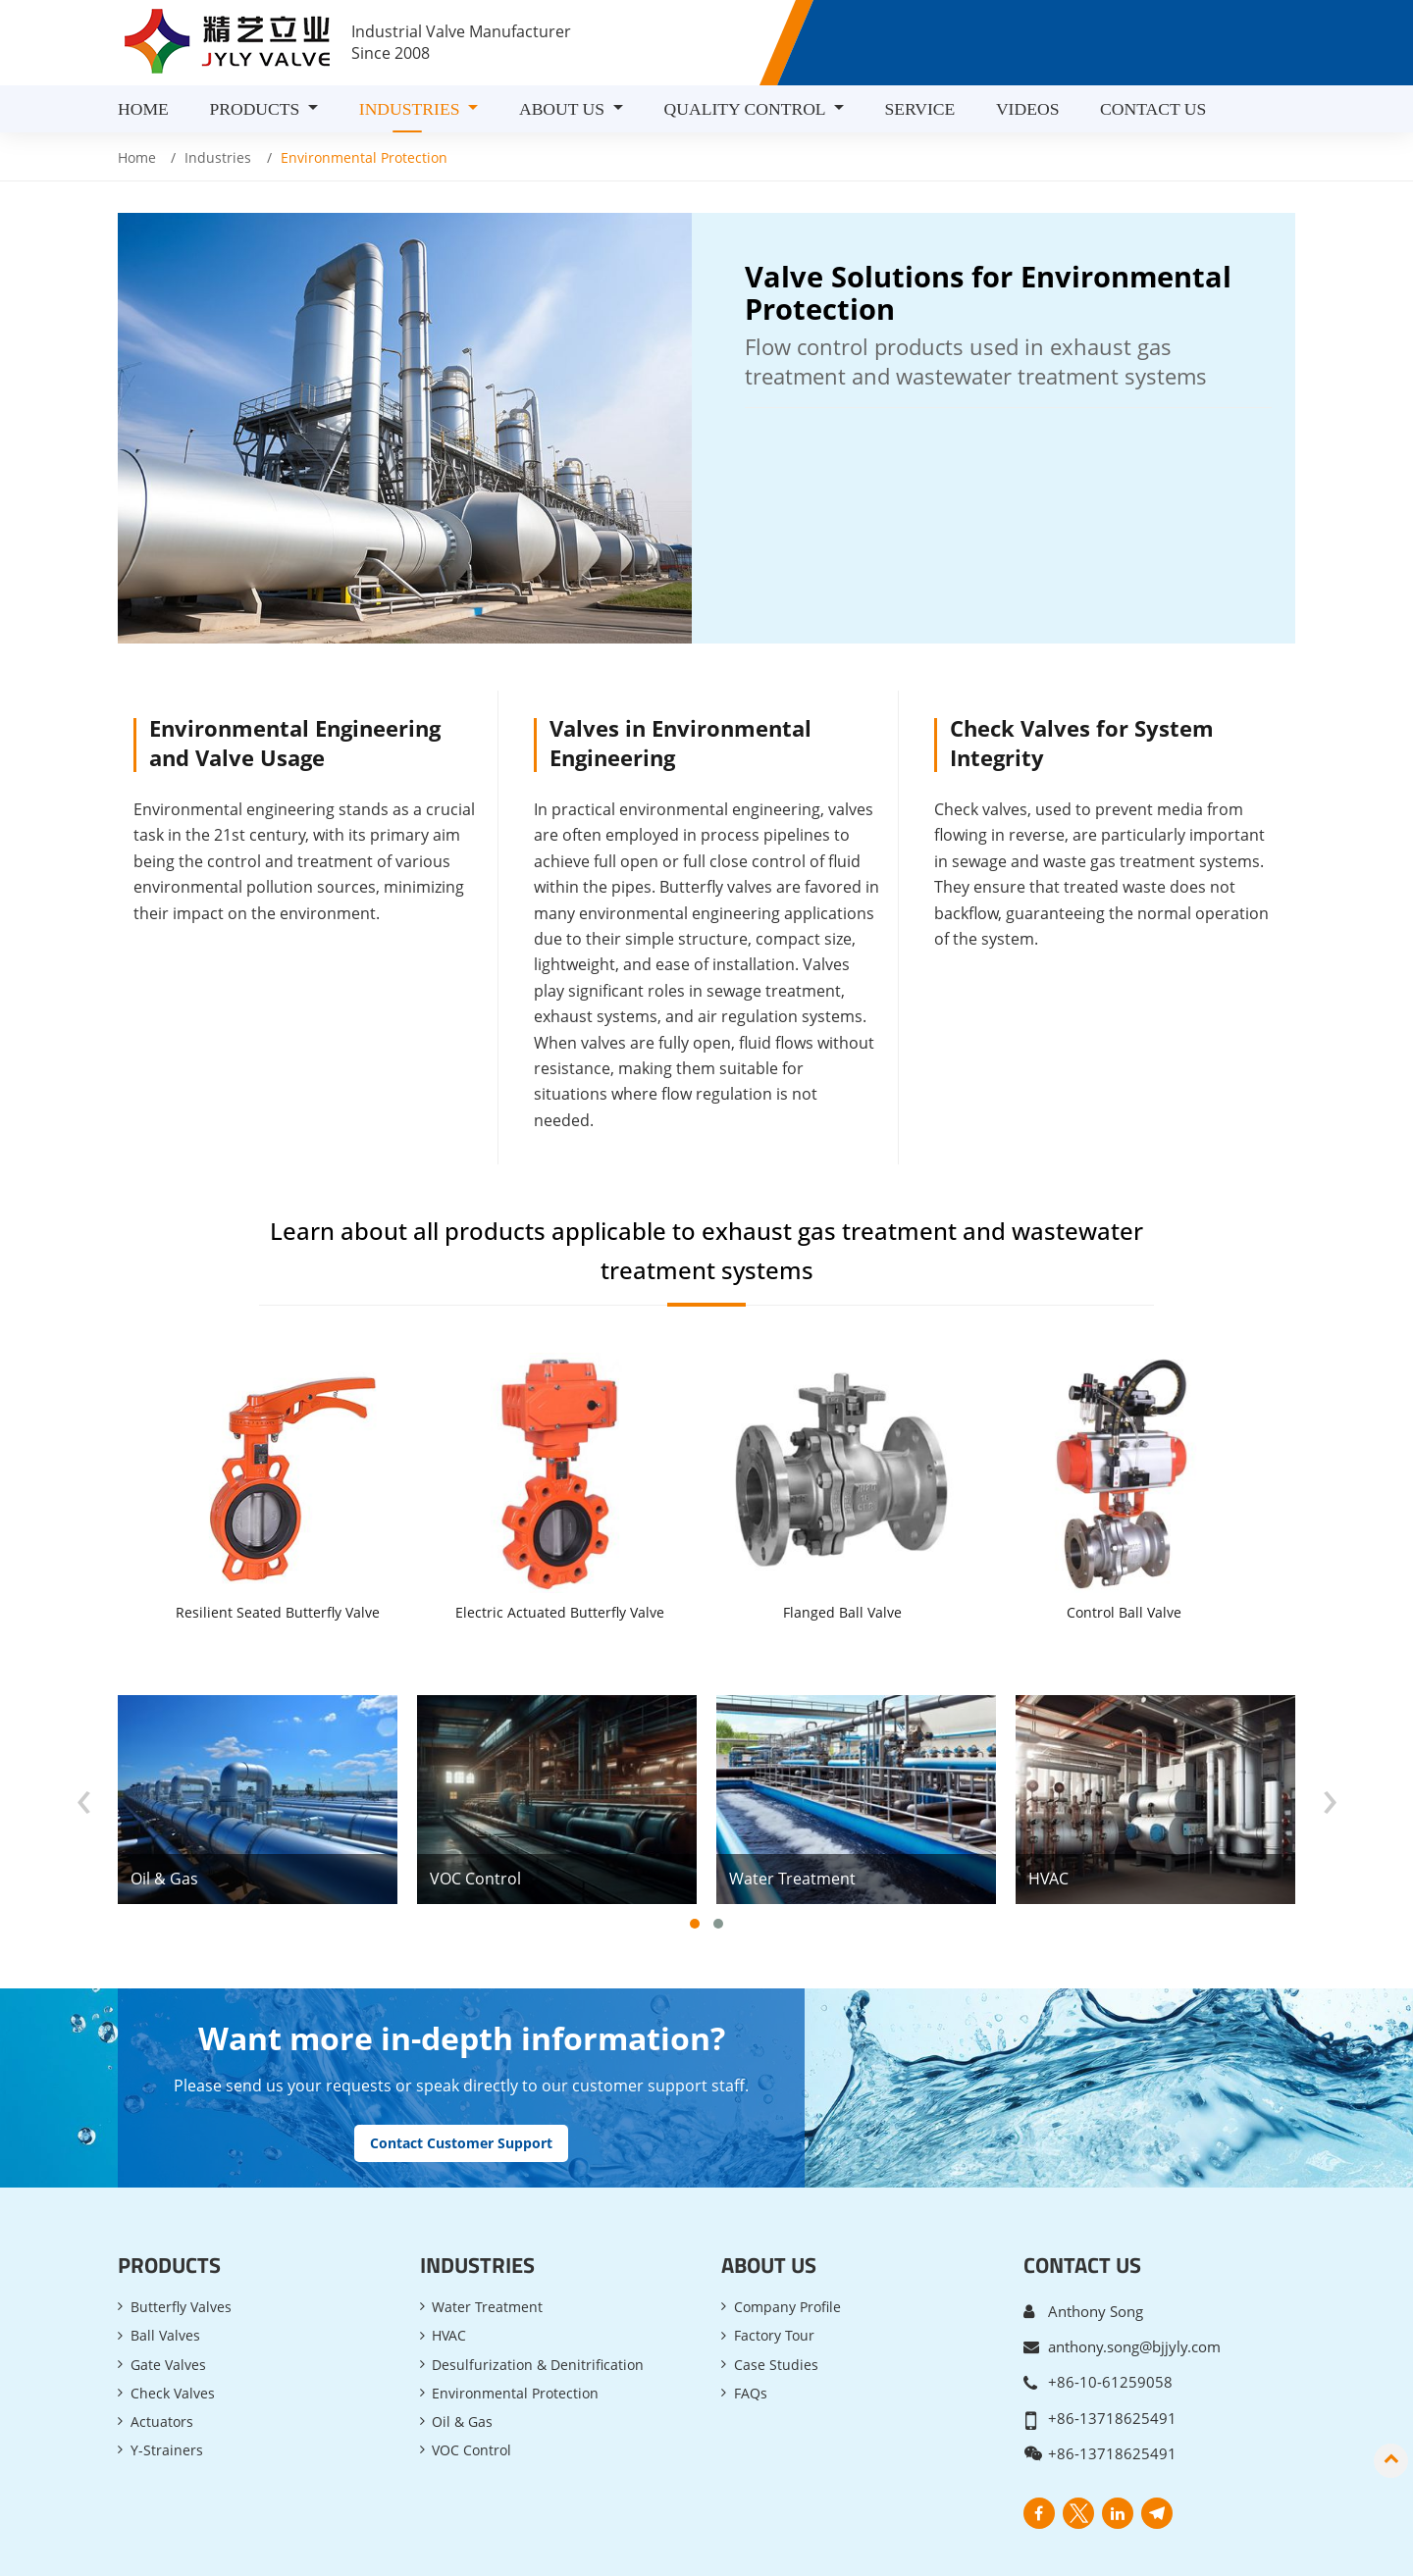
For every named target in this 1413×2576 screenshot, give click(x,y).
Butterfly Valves (181, 2235)
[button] (694, 1853)
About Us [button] (564, 109)
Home (143, 109)
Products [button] (256, 109)
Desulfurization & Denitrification (538, 2293)
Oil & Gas (462, 2351)
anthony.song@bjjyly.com (1134, 2275)
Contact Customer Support (461, 2072)
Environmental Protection (515, 2322)
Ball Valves (165, 2264)
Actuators (162, 2351)
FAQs (750, 2322)
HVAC (449, 2264)
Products (169, 2193)
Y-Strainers (167, 2380)
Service (919, 109)
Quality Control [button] (747, 109)
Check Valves (173, 2322)
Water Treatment (487, 2235)
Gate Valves (168, 2293)
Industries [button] (411, 109)
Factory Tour (774, 2264)
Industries (217, 157)
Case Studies (776, 2293)
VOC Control (471, 2380)
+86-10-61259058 (1110, 2310)
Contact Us (1153, 109)
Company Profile (787, 2235)
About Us (768, 2193)
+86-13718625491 (1112, 2345)
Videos (1028, 109)
